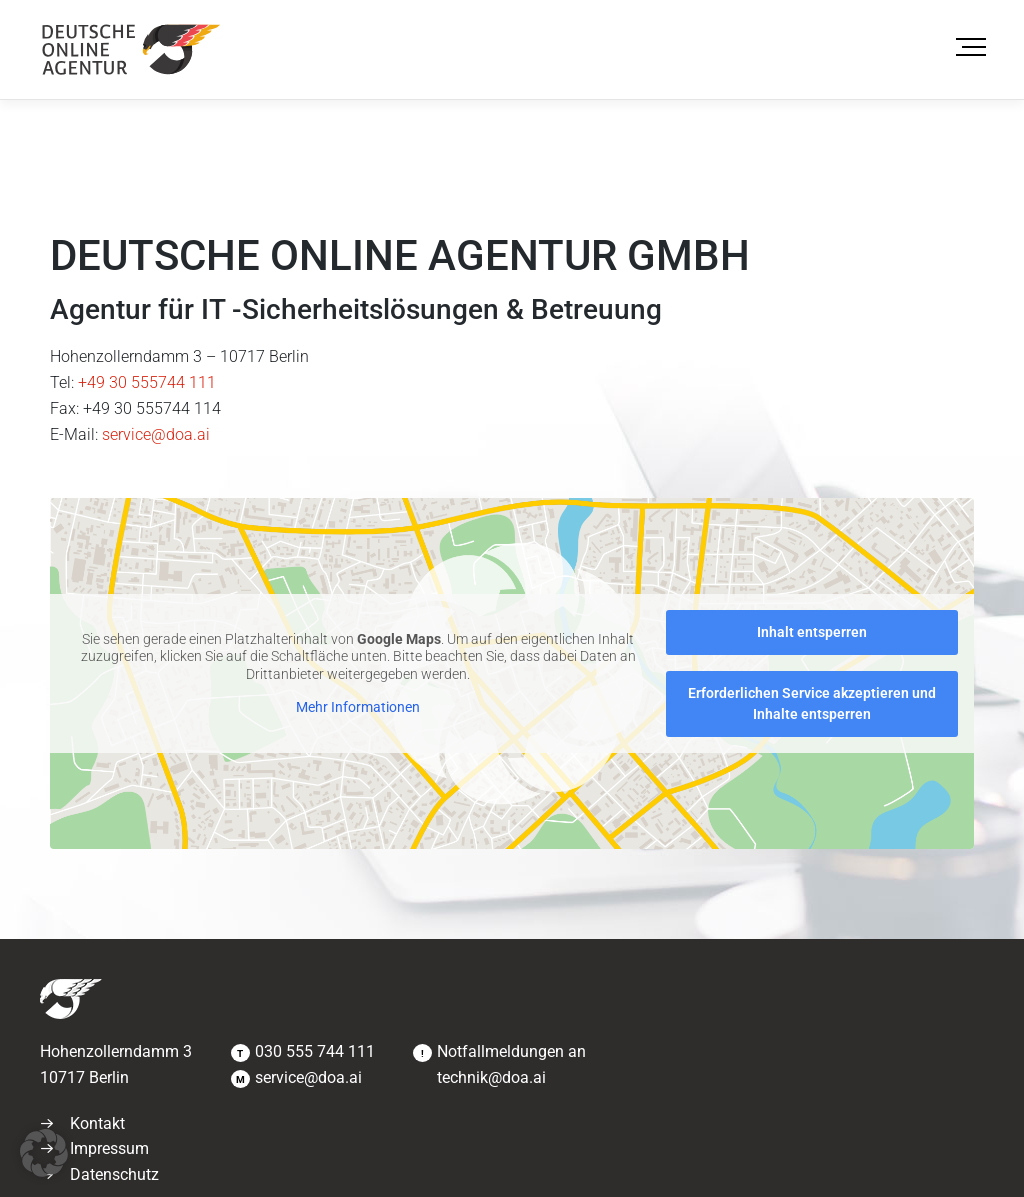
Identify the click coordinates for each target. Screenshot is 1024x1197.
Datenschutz (114, 1174)
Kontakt (97, 1123)
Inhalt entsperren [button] (812, 632)
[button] (44, 1153)
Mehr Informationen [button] (358, 707)
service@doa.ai (156, 434)
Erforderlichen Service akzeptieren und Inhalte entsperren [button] (812, 703)
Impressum (109, 1148)
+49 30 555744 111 (147, 382)
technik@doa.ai (491, 1077)
